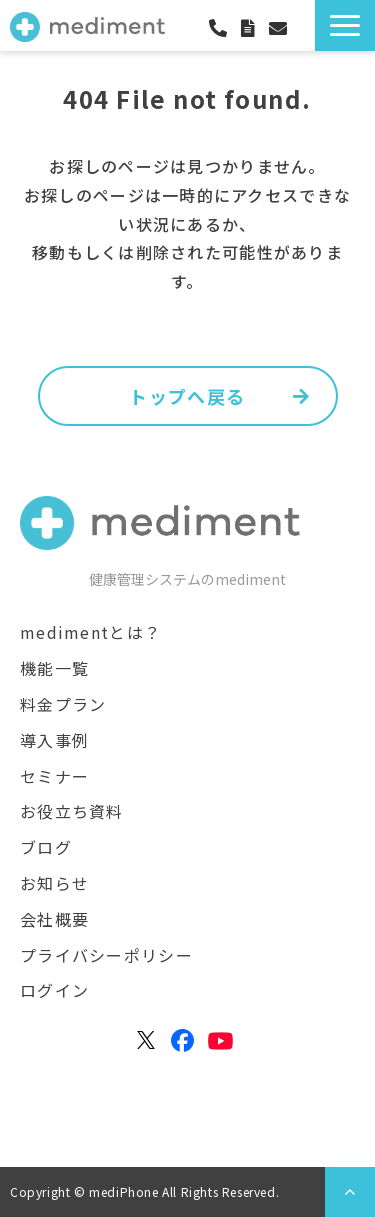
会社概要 (54, 919)
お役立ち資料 (72, 811)
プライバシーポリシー (106, 955)
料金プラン (63, 704)
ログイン (308, 29)
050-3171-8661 (225, 28)
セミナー (54, 776)
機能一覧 (54, 668)
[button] (345, 25)
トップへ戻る (187, 396)
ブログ (46, 847)
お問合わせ (285, 28)
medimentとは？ (90, 632)
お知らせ (54, 883)
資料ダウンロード (255, 28)
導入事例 (54, 740)
